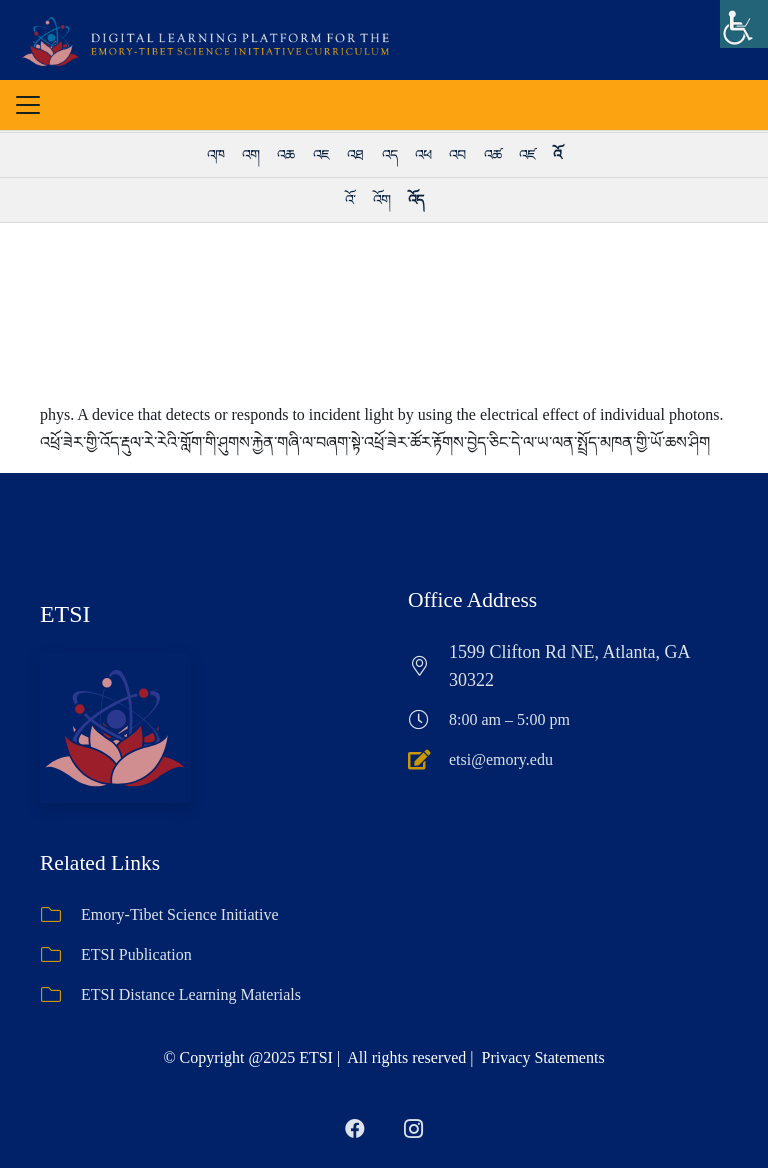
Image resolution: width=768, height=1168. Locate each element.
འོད (415, 200)
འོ (557, 155)
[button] (28, 105)
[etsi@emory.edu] (428, 760)
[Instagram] (413, 1129)
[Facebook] (355, 1129)
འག (250, 155)
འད (389, 155)
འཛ (527, 155)
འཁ (215, 155)
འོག (381, 200)
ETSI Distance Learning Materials (191, 994)
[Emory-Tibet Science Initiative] (60, 915)
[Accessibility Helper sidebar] (744, 24)
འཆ (285, 155)
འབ (457, 155)
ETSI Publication (136, 954)
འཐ (355, 155)
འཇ (321, 155)
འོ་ (350, 200)
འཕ (423, 155)
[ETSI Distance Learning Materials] (60, 995)
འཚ (492, 155)
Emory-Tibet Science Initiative (180, 914)
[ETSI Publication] (60, 955)
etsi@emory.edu (501, 759)
